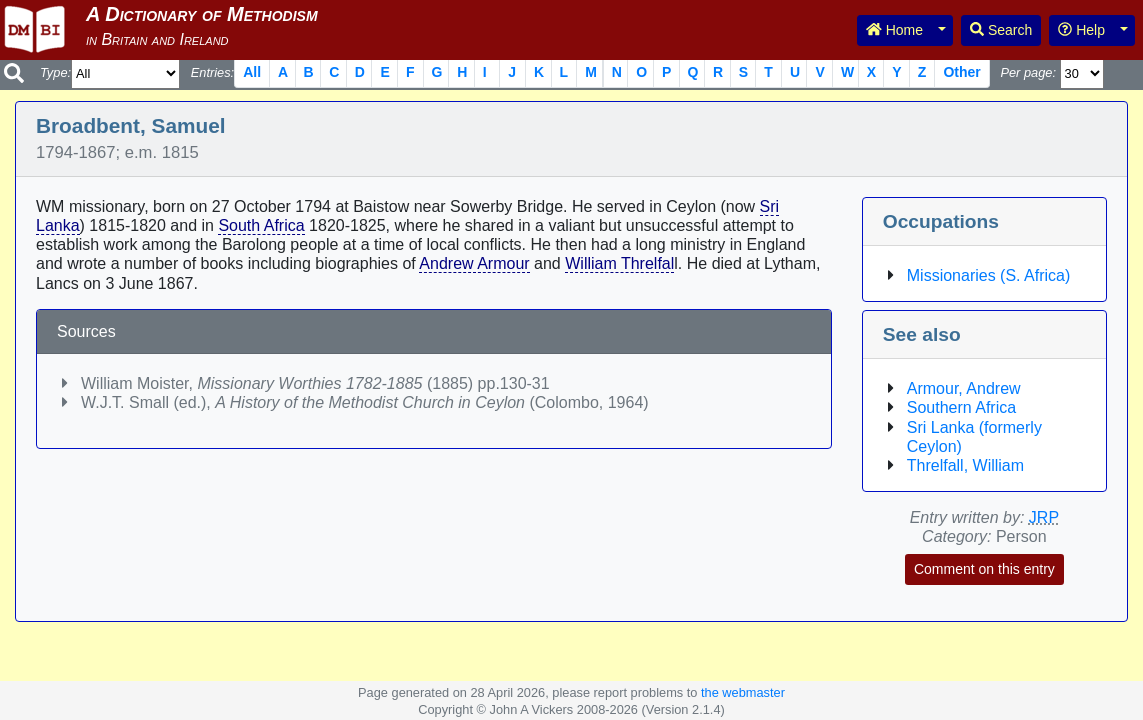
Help (1081, 30)
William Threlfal (619, 263)
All (252, 72)
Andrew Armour (474, 263)
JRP (1044, 517)
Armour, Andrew (964, 388)
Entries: (212, 72)
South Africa (261, 225)
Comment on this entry (984, 569)
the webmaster (743, 692)
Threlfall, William (965, 465)
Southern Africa (961, 407)
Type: (55, 72)
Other (961, 72)
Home (894, 30)
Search (1001, 30)
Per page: (1028, 72)
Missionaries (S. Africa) (989, 275)
